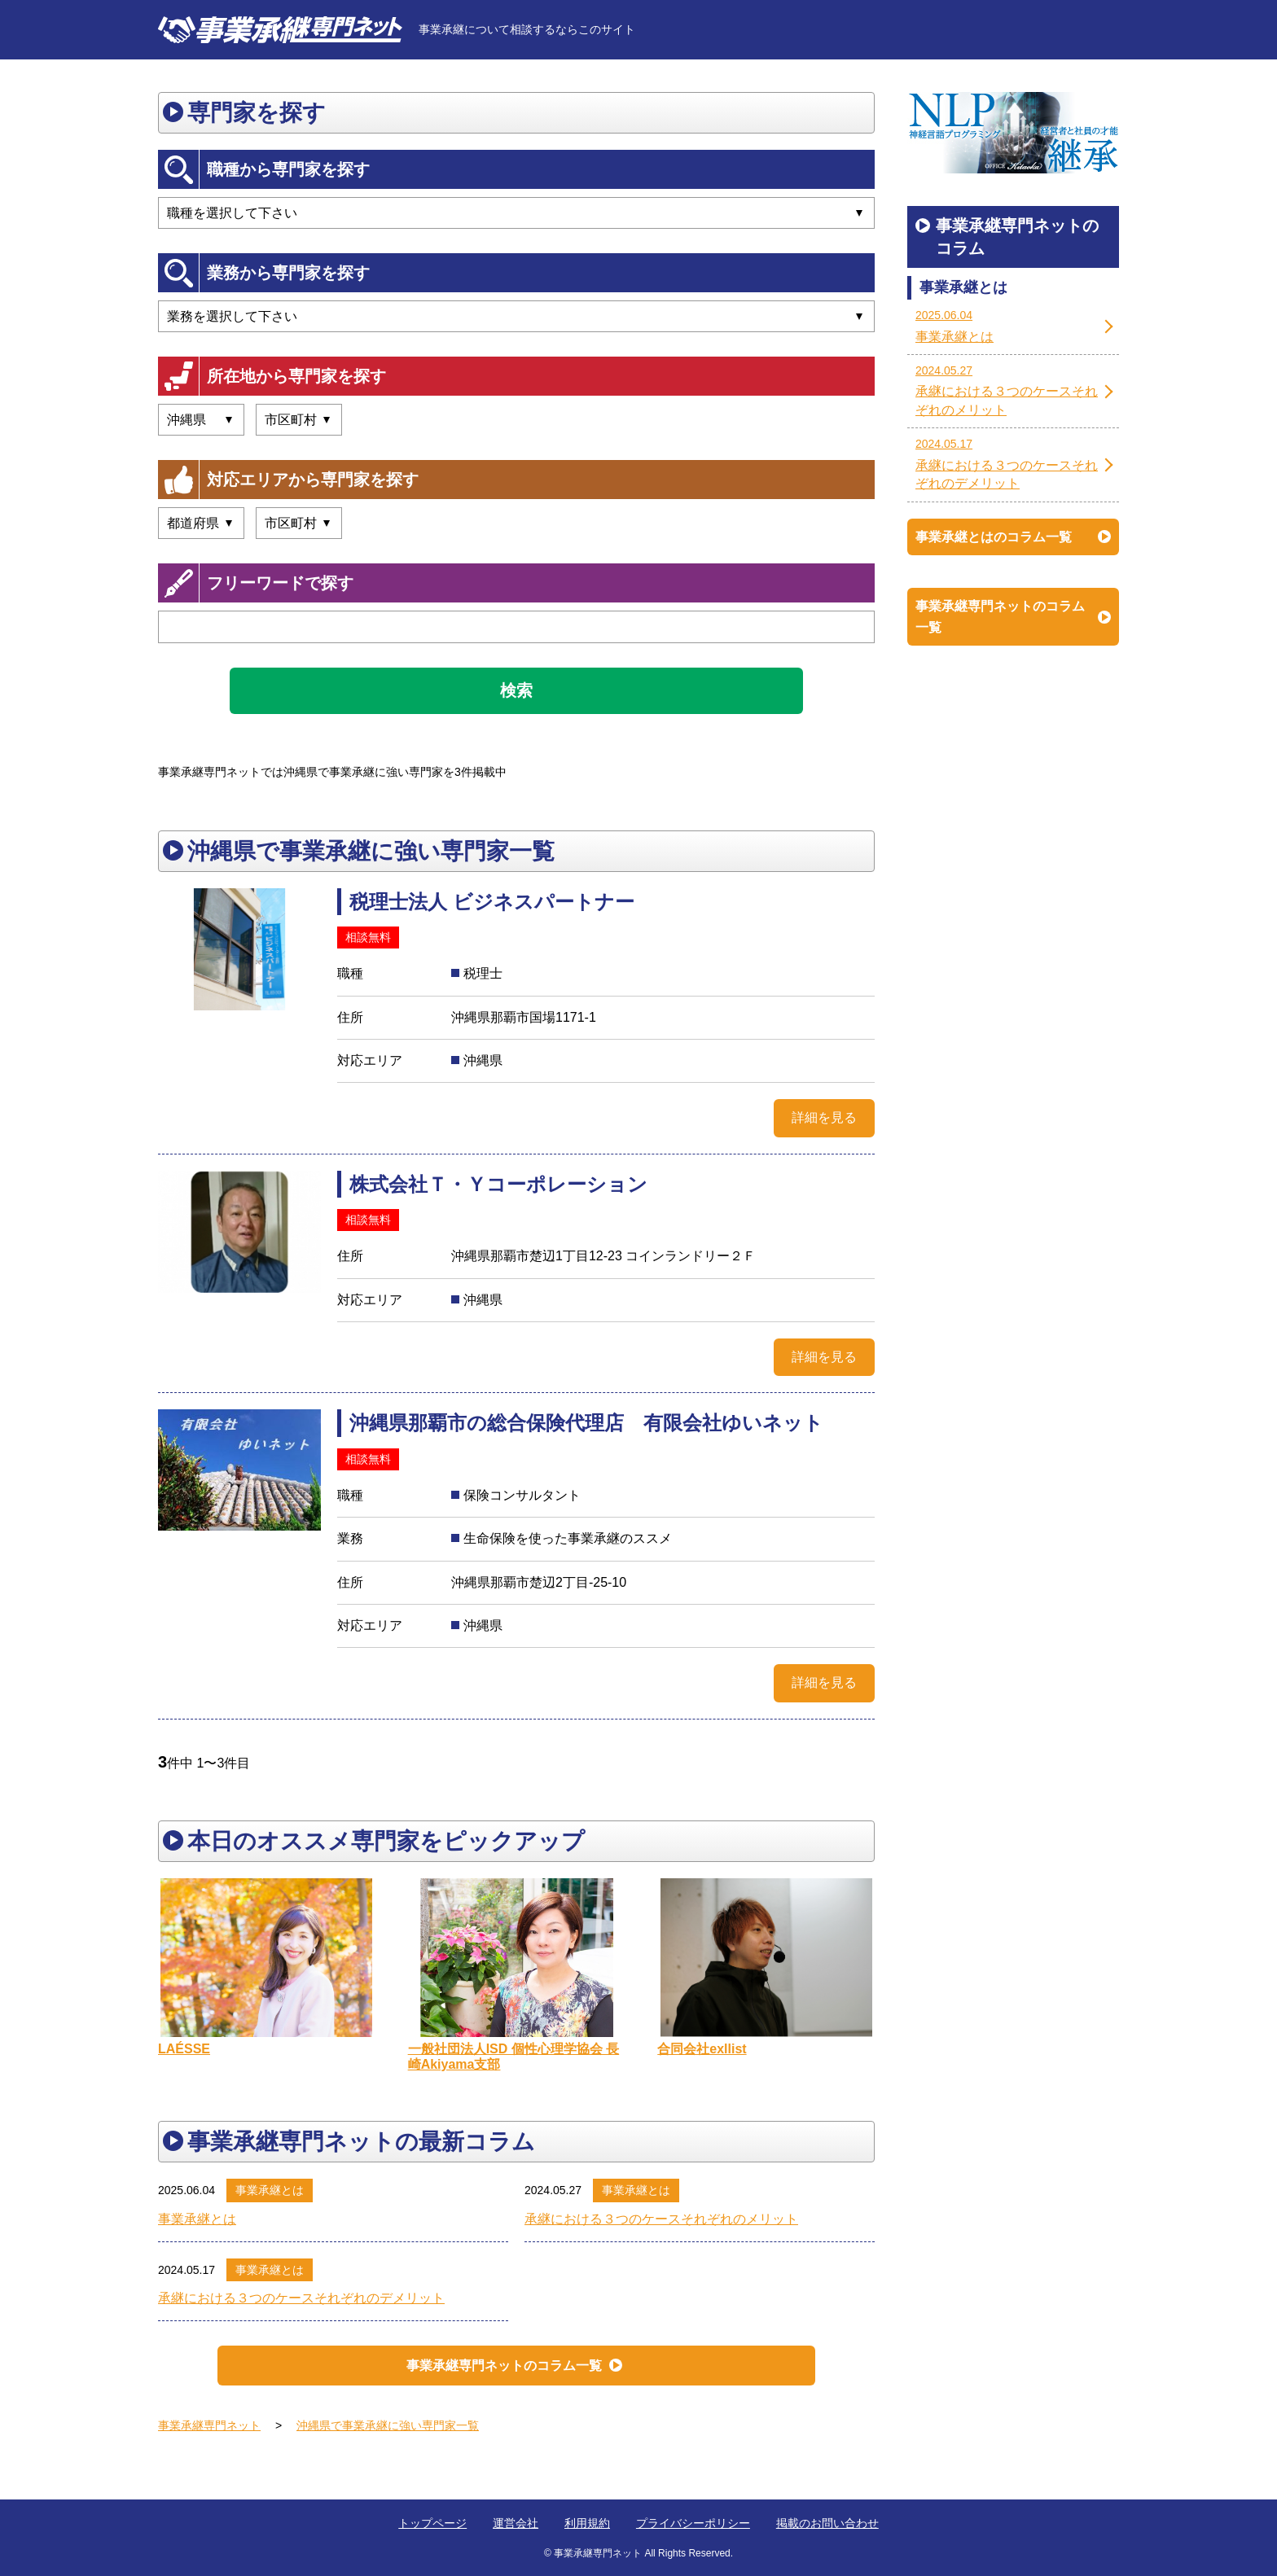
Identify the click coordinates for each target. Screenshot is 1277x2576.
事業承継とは (269, 2190)
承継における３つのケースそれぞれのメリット (661, 2219)
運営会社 (515, 2523)
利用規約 (587, 2523)
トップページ (432, 2523)
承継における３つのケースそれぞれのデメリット (301, 2298)
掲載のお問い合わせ (827, 2523)
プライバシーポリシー (693, 2523)
